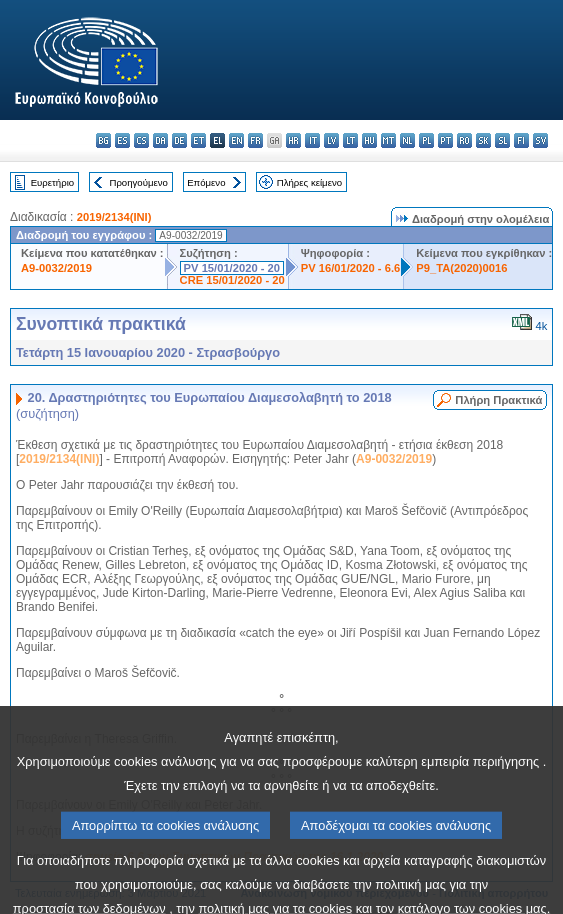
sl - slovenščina (502, 140)
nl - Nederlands (407, 140)
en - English (236, 140)
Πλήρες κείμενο (309, 182)
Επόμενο (206, 182)
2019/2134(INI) (114, 217)
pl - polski (426, 140)
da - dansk (160, 140)
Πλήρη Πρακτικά (498, 400)
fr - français (255, 140)
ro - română (464, 140)
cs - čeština (141, 140)
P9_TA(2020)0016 (461, 268)
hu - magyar (369, 140)
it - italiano (312, 140)
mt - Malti (388, 140)
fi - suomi (521, 140)
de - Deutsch (179, 140)
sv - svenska (540, 140)
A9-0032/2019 (56, 268)
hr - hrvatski (293, 140)
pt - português (445, 140)
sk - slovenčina (483, 140)
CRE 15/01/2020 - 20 (232, 280)
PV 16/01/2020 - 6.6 (351, 268)
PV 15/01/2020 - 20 (232, 268)
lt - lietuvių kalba (350, 140)
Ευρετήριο (52, 182)
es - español (122, 140)
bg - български (103, 140)
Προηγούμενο (138, 182)
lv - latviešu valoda (331, 140)
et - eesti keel (198, 140)
